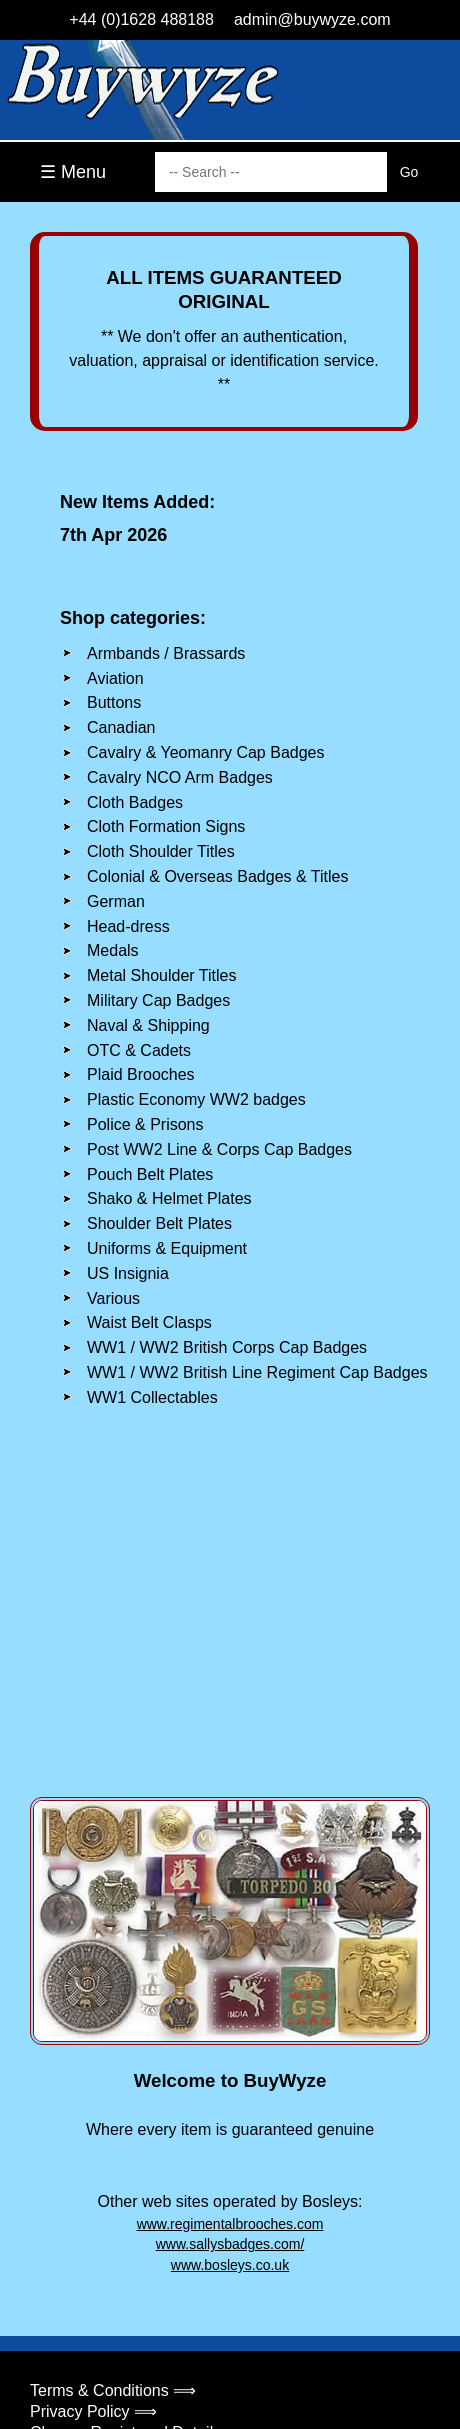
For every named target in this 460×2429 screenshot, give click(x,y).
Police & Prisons (145, 1124)
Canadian (121, 727)
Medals (113, 950)
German (116, 901)
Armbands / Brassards (166, 653)
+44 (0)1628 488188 (141, 19)
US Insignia (128, 1273)
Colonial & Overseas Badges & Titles (217, 876)
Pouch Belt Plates (150, 1174)
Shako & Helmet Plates (169, 1198)
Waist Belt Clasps (149, 1322)
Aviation (115, 678)
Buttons (114, 702)
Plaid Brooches (141, 1074)
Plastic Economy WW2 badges (196, 1099)
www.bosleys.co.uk (230, 2265)
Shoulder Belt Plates (159, 1223)
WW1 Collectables (152, 1397)
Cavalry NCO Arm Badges (180, 777)
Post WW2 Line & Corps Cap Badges (219, 1149)
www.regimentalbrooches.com (230, 2224)
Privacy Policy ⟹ (93, 2411)
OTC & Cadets (139, 1050)
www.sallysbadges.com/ (230, 2244)
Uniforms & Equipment (167, 1248)
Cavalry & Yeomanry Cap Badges (205, 752)
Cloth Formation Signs (166, 826)
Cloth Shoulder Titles (161, 851)
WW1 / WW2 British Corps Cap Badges (227, 1347)
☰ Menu (73, 172)
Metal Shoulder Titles (161, 975)
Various (113, 1298)
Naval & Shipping (148, 1025)
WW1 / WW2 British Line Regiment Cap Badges (257, 1372)
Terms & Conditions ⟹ (113, 2390)
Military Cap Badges (158, 1000)
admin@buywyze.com (312, 19)
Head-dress (128, 926)
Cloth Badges (135, 802)
